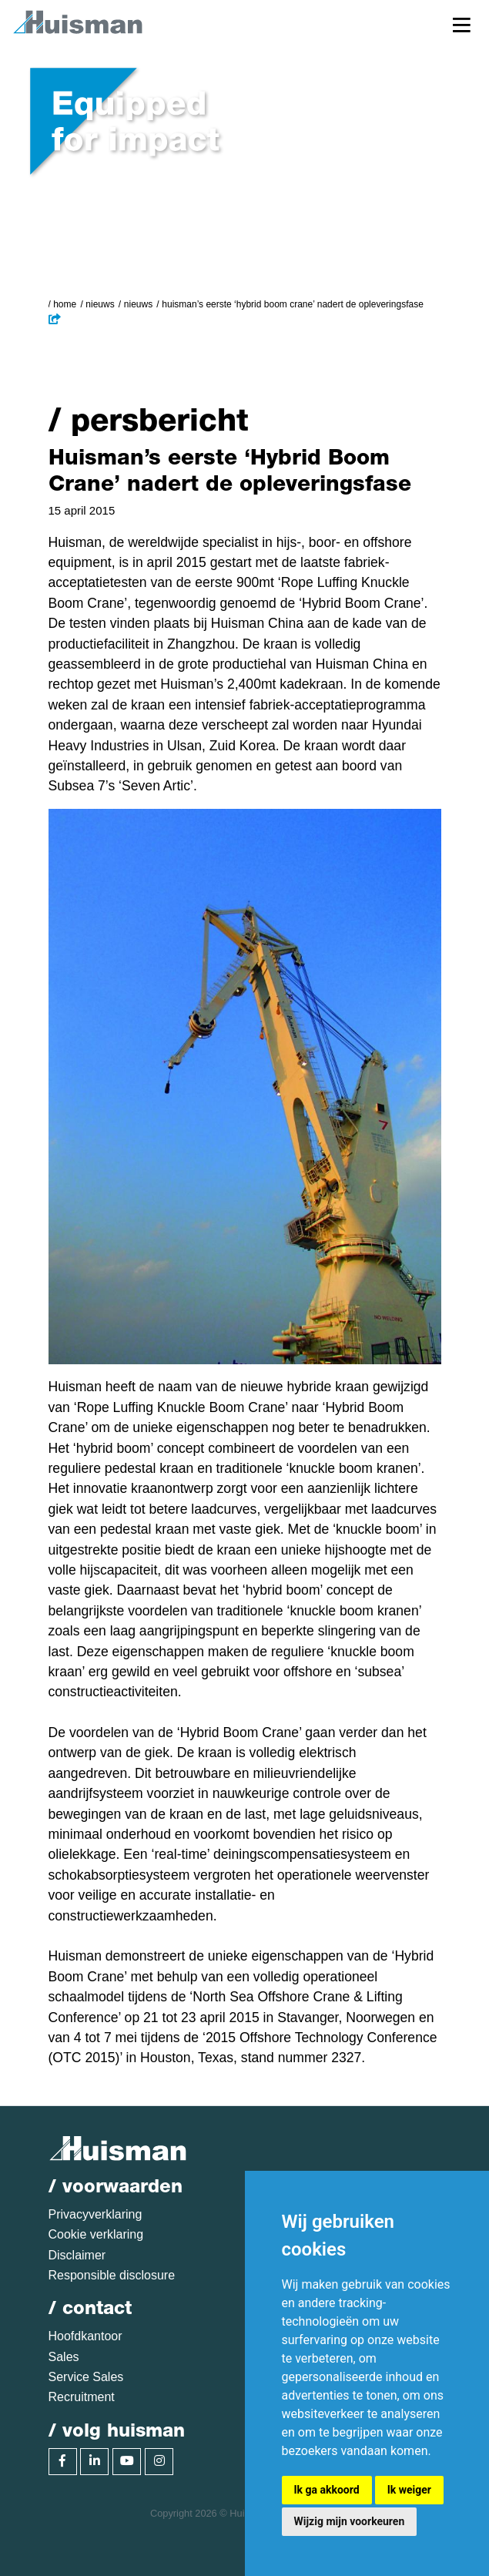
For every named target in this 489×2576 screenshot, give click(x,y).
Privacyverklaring (95, 2214)
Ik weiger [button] (409, 2490)
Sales (64, 2356)
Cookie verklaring (96, 2234)
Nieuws (99, 304)
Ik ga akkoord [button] (327, 2490)
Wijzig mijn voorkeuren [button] (349, 2521)
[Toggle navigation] (462, 24)
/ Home (63, 304)
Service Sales (86, 2376)
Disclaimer (77, 2255)
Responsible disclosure (112, 2275)
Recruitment (82, 2396)
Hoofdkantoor (85, 2336)
